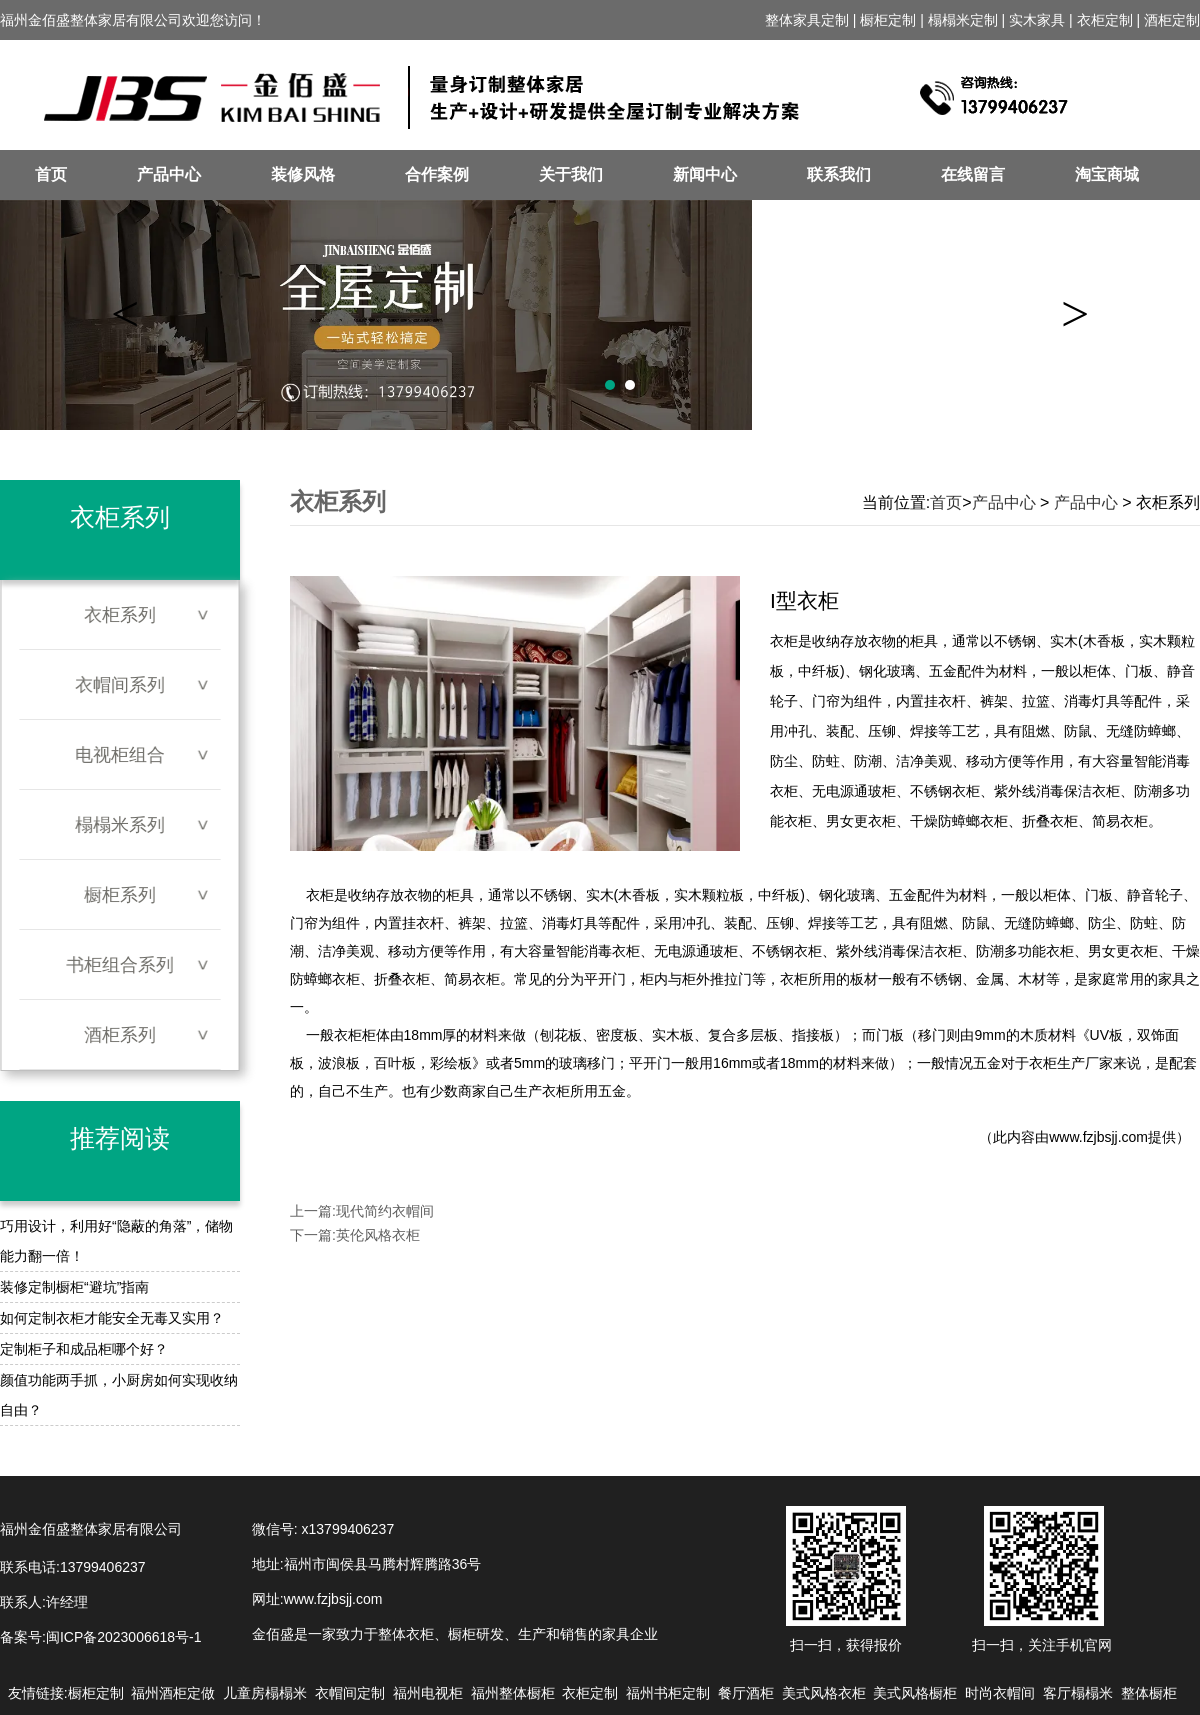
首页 (51, 174)
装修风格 (303, 174)
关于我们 (571, 174)
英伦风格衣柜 (378, 1235)
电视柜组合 (120, 755)
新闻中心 (705, 174)
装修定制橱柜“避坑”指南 (74, 1287)
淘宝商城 (1107, 174)
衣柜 (348, 1035)
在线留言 (973, 174)
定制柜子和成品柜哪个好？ (84, 1349)
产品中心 (169, 174)
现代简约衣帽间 (385, 1211)
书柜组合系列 (120, 965)
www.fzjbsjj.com (1098, 1137)
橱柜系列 (120, 895)
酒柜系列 (120, 1035)
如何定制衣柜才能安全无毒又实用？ (112, 1318)
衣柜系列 (120, 615)
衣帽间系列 (120, 685)
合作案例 (437, 174)
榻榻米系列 (120, 825)
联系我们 (839, 174)
